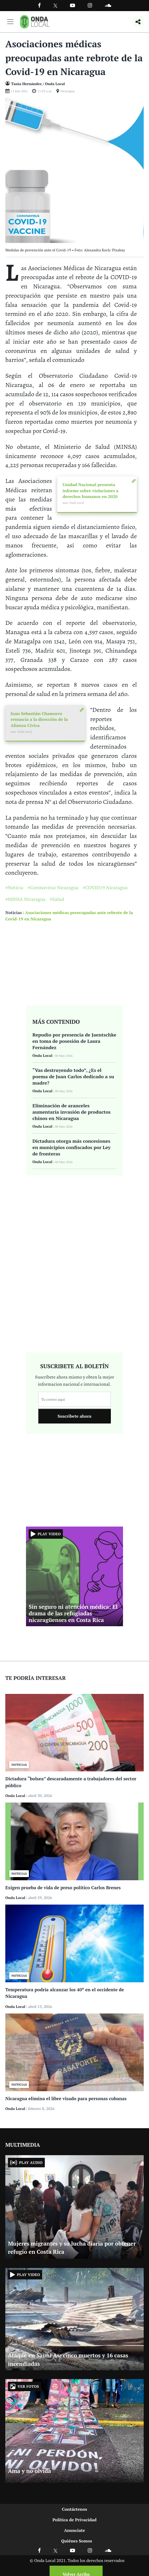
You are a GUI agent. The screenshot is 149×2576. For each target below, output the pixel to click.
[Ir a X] (56, 2550)
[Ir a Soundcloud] (108, 2550)
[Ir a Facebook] (39, 2550)
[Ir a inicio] (34, 22)
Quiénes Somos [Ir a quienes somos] (76, 2541)
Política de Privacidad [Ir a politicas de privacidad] (74, 2520)
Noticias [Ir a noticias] (13, 912)
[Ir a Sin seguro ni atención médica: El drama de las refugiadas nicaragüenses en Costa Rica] (74, 1576)
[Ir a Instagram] (90, 5)
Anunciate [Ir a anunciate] (74, 2530)
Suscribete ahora (74, 1416)
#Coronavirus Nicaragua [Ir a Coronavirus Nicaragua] (53, 887)
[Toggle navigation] (10, 22)
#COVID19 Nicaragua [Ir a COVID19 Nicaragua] (105, 887)
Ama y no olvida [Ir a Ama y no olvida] (29, 2470)
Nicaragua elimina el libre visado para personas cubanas (65, 2098)
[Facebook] (39, 5)
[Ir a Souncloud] (108, 5)
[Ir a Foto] (74, 168)
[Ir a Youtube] (72, 5)
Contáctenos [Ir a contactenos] (74, 2509)
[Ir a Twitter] (56, 6)
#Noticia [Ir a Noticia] (14, 887)
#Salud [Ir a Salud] (57, 899)
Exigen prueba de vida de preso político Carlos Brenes (63, 1887)
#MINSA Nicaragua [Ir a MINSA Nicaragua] (25, 899)
